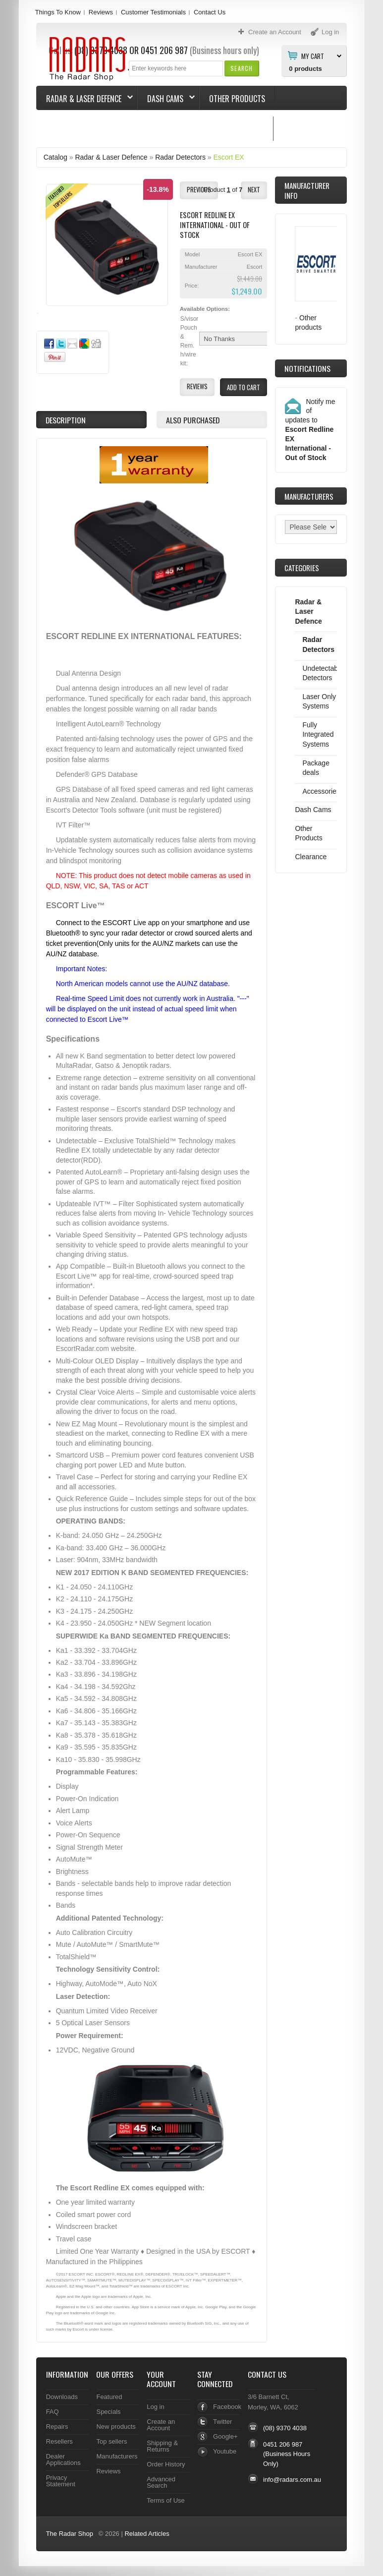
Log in (155, 2406)
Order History (166, 2464)
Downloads (62, 2396)
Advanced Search (161, 2482)
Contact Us (209, 12)
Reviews (101, 12)
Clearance (311, 857)
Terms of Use (165, 2500)
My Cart (312, 55)
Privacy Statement (60, 2481)
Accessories (320, 791)
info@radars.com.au (292, 2479)
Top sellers (111, 2441)
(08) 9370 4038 (285, 2428)
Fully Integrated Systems (317, 734)
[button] (241, 68)
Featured (109, 2396)
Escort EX (229, 157)
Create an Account (161, 2425)
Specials (108, 2411)
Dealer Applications (63, 2459)
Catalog (55, 157)
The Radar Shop (69, 2533)
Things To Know (58, 12)
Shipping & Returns (162, 2446)
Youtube (224, 2451)
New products (115, 2426)
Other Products (237, 99)
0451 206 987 (282, 2444)
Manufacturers (116, 2456)
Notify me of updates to (310, 430)
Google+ (225, 2436)
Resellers (59, 2441)
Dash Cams (166, 99)
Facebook (227, 2406)
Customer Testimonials (153, 12)
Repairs (57, 2426)
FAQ (52, 2411)
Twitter (222, 2421)
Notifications (307, 368)
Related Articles (146, 2533)
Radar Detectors (180, 157)
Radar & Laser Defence (85, 99)
